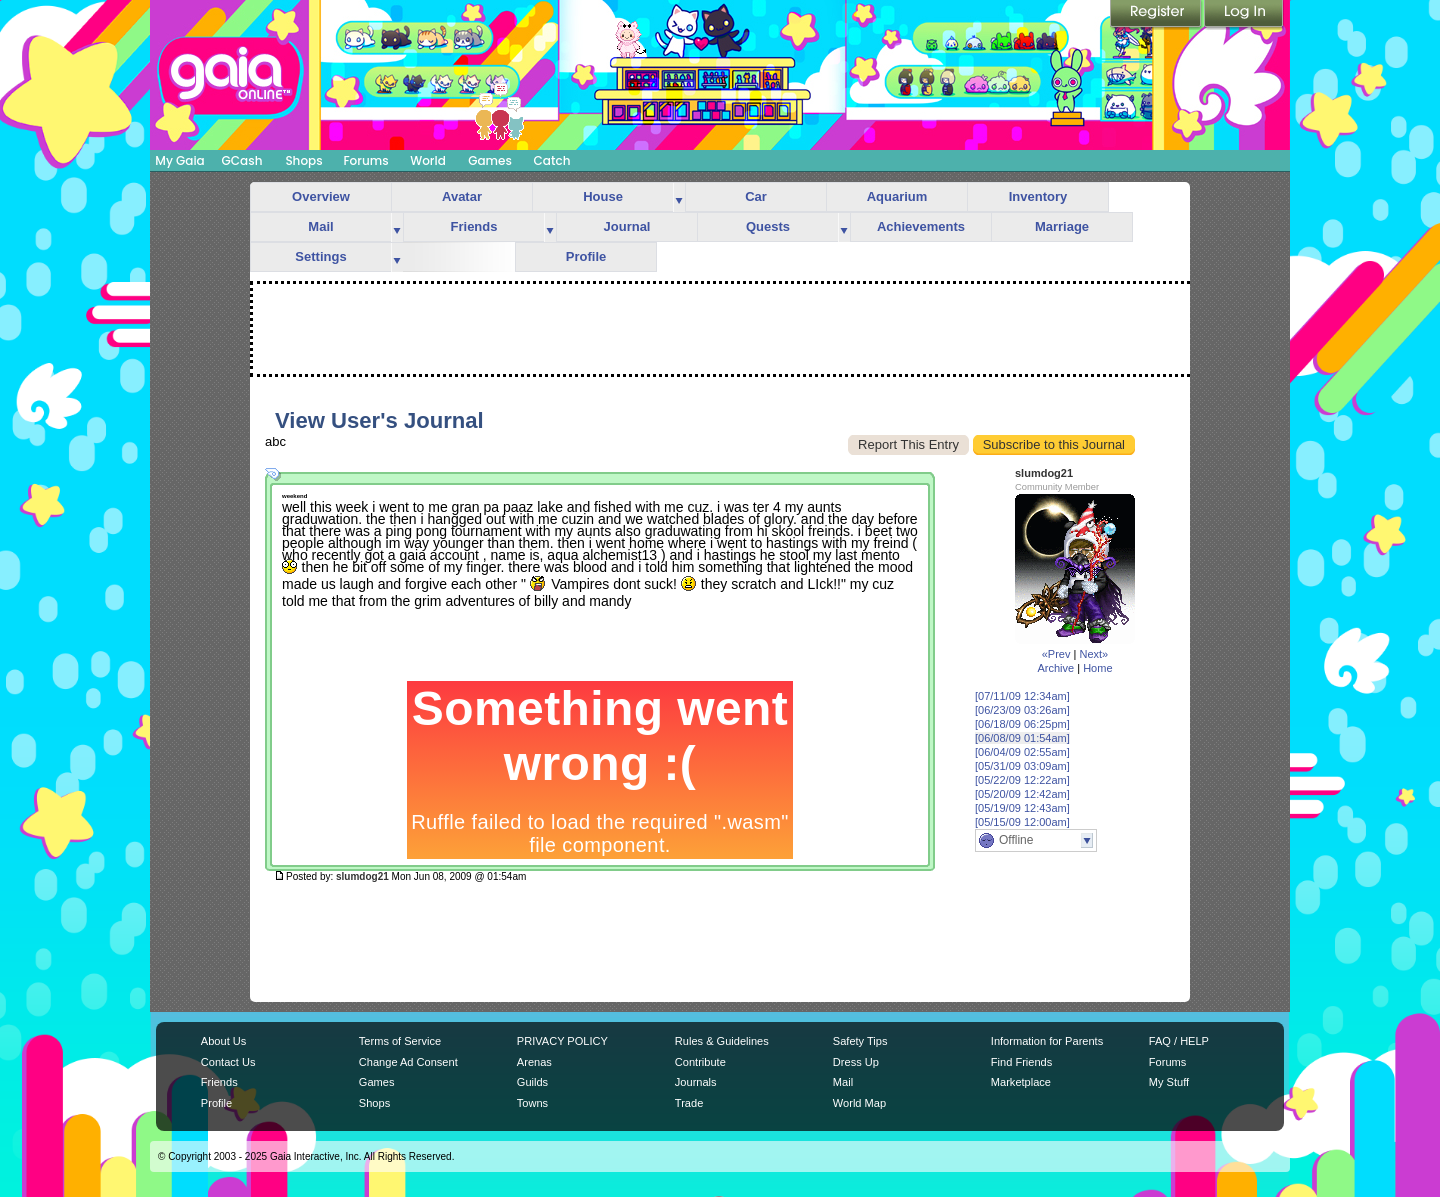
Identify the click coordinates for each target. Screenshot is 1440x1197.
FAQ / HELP (1179, 1041)
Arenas (534, 1062)
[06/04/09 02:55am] (1022, 752)
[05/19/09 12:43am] (1022, 808)
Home (1097, 668)
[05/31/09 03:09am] (1022, 766)
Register (1157, 15)
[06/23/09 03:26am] (1022, 710)
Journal (627, 226)
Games (490, 160)
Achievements (921, 226)
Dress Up (856, 1062)
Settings (320, 256)
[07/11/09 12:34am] (1022, 696)
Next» (1093, 654)
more (679, 197)
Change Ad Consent (408, 1062)
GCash (242, 160)
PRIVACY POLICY (562, 1041)
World (428, 160)
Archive (1055, 668)
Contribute (700, 1062)
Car (756, 196)
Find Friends (1021, 1062)
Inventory (1038, 196)
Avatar (462, 196)
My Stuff (1169, 1082)
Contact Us (228, 1062)
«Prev (1056, 654)
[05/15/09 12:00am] (1022, 822)
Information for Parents (1047, 1041)
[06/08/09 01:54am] (1022, 738)
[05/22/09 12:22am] (1022, 780)
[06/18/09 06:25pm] (1022, 724)
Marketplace (1021, 1082)
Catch (552, 160)
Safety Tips (860, 1041)
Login (1244, 15)
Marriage (1062, 226)
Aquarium (897, 196)
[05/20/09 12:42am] (1022, 794)
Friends (474, 226)
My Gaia (179, 160)
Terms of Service (400, 1041)
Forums (365, 160)
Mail (320, 226)
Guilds (532, 1082)
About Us (223, 1041)
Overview (321, 196)
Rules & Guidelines (722, 1041)
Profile (586, 256)
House (603, 196)
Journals (696, 1082)
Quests (768, 226)
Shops (303, 160)
